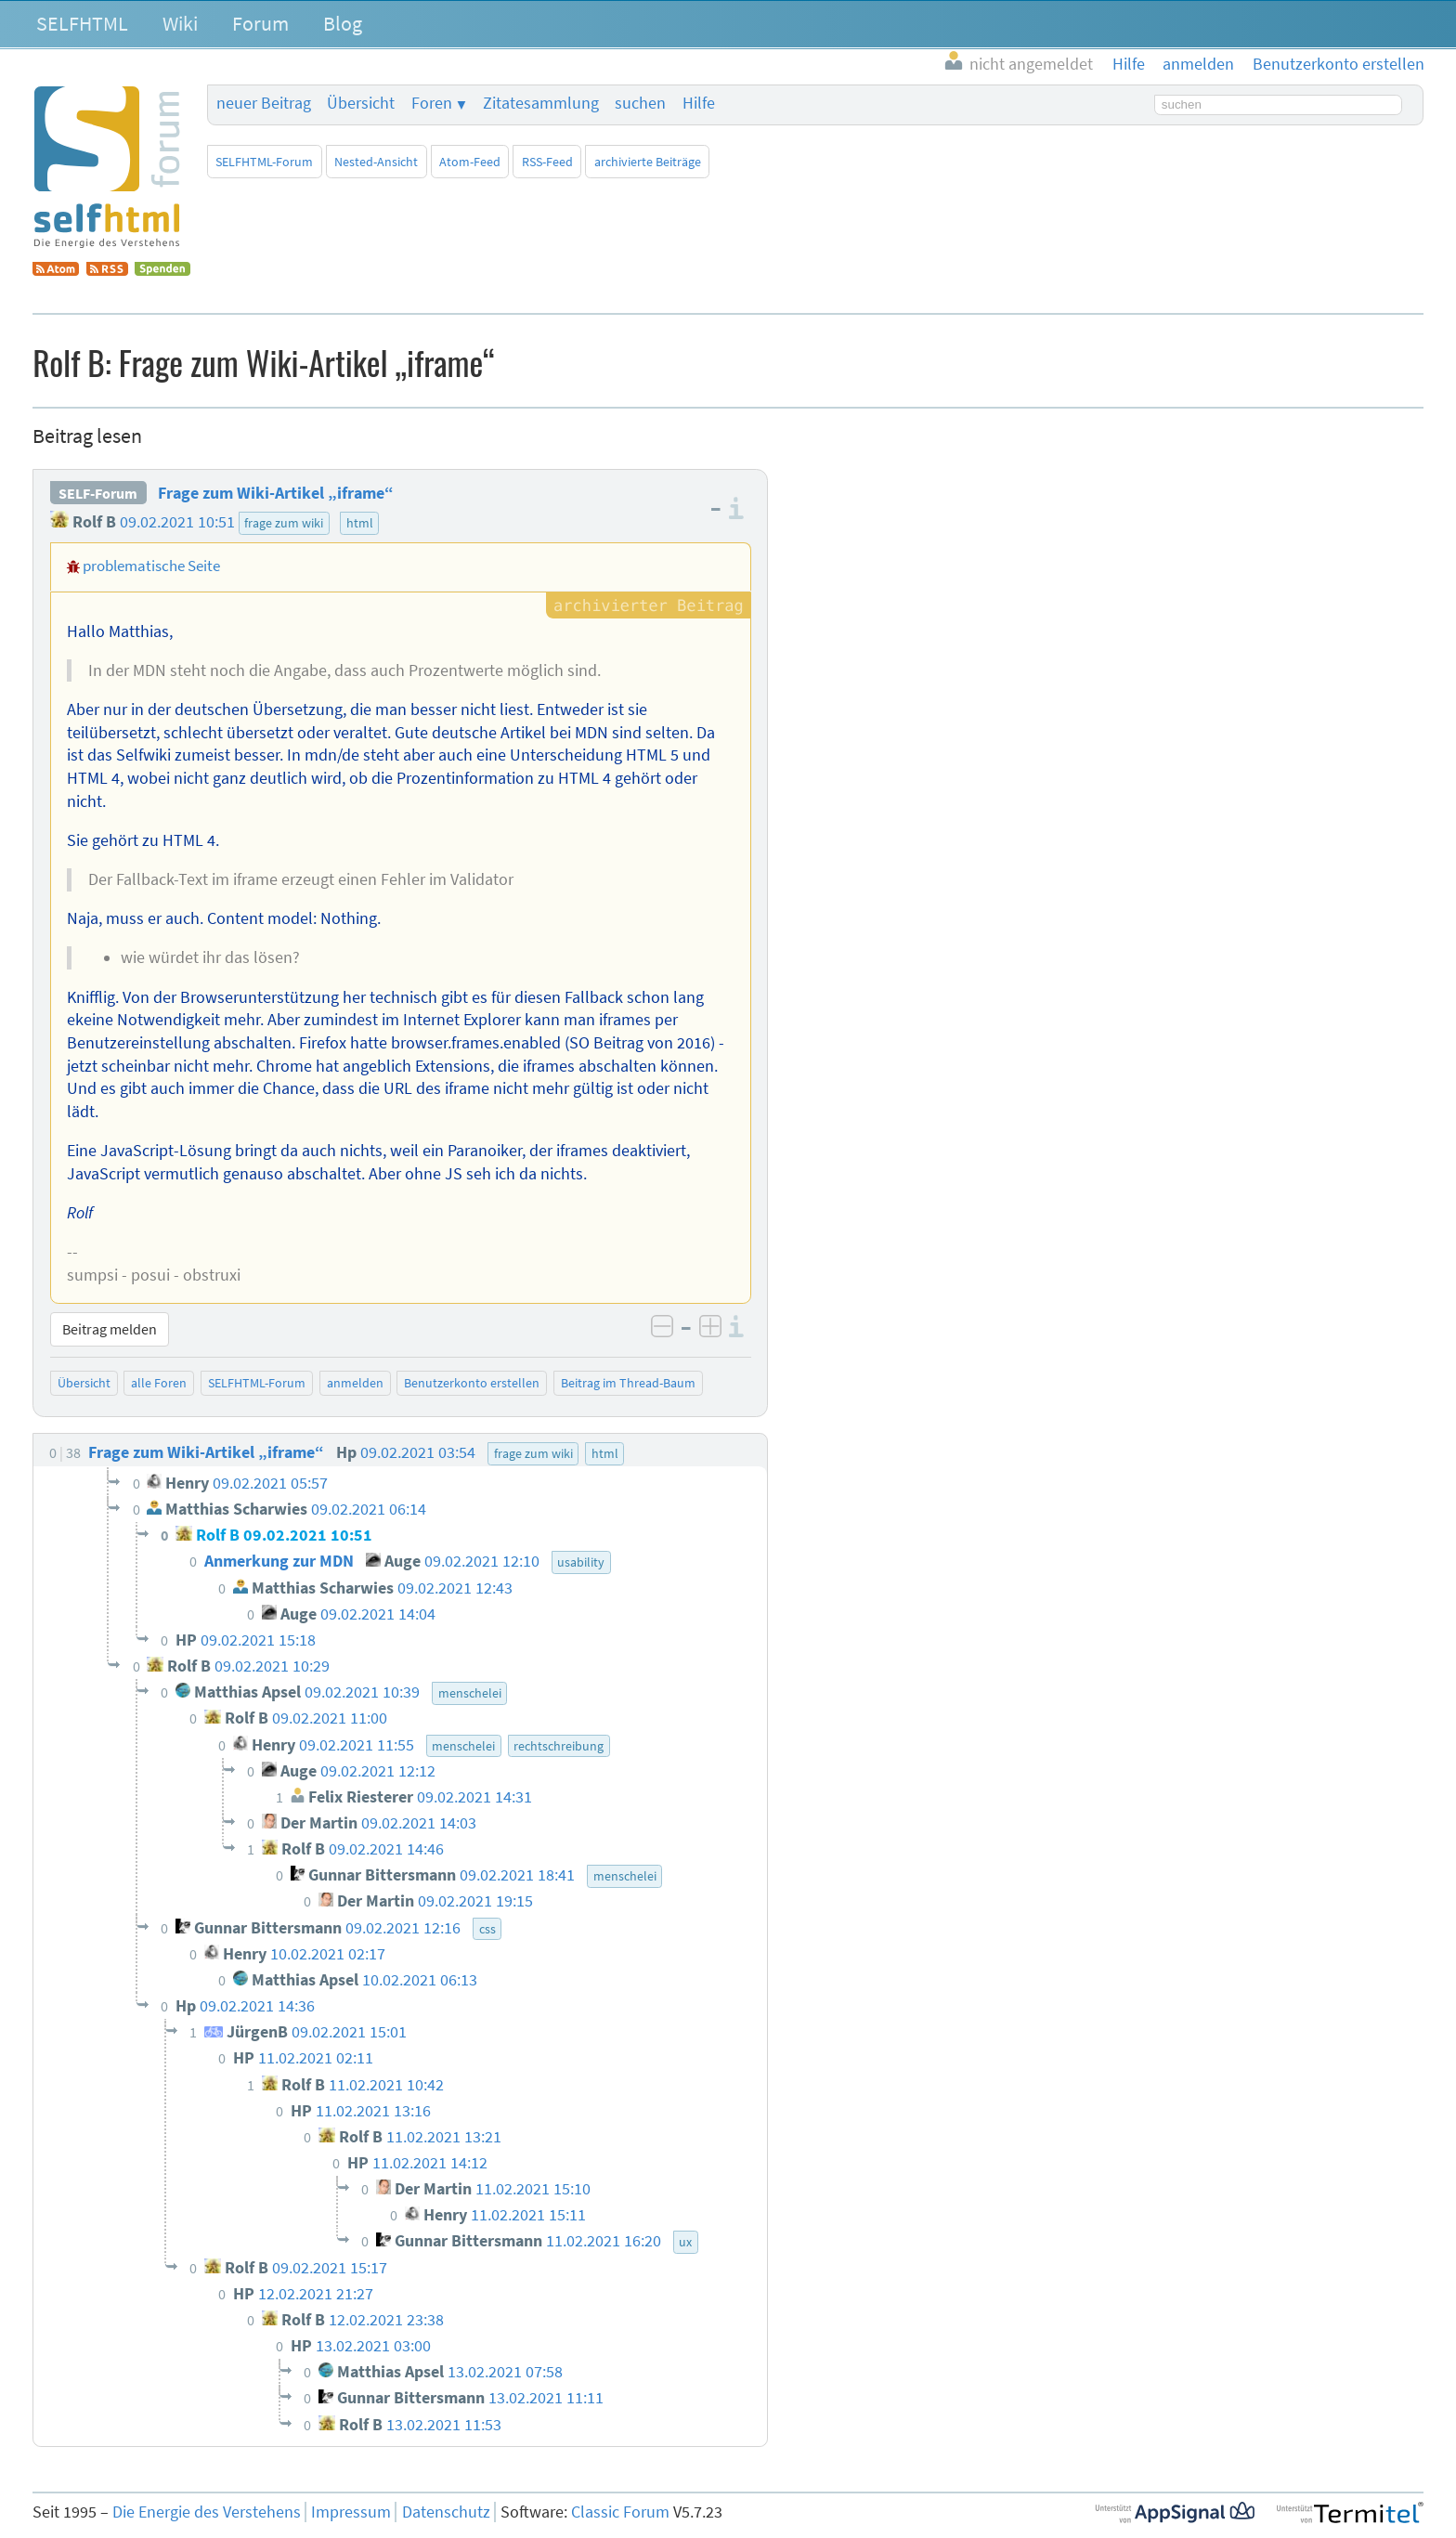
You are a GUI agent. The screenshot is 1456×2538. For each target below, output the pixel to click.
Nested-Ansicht (376, 161)
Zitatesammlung (541, 103)
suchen (640, 103)
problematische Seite (151, 565)
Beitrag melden (109, 1329)
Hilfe (698, 103)
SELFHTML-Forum (264, 161)
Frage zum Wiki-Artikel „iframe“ (276, 493)
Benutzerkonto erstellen (472, 1382)
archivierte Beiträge (647, 161)
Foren (431, 103)
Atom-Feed (469, 161)
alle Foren (159, 1382)
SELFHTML (82, 23)
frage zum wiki (283, 522)
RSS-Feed (547, 161)
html (359, 522)
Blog (342, 23)
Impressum (351, 2512)
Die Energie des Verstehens (206, 2512)
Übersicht (361, 103)
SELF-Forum (97, 493)
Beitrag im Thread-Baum (628, 1382)
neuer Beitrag (263, 103)
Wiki (180, 23)
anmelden (355, 1382)
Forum (260, 23)
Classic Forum (620, 2512)
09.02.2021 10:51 (177, 522)
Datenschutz (446, 2512)
